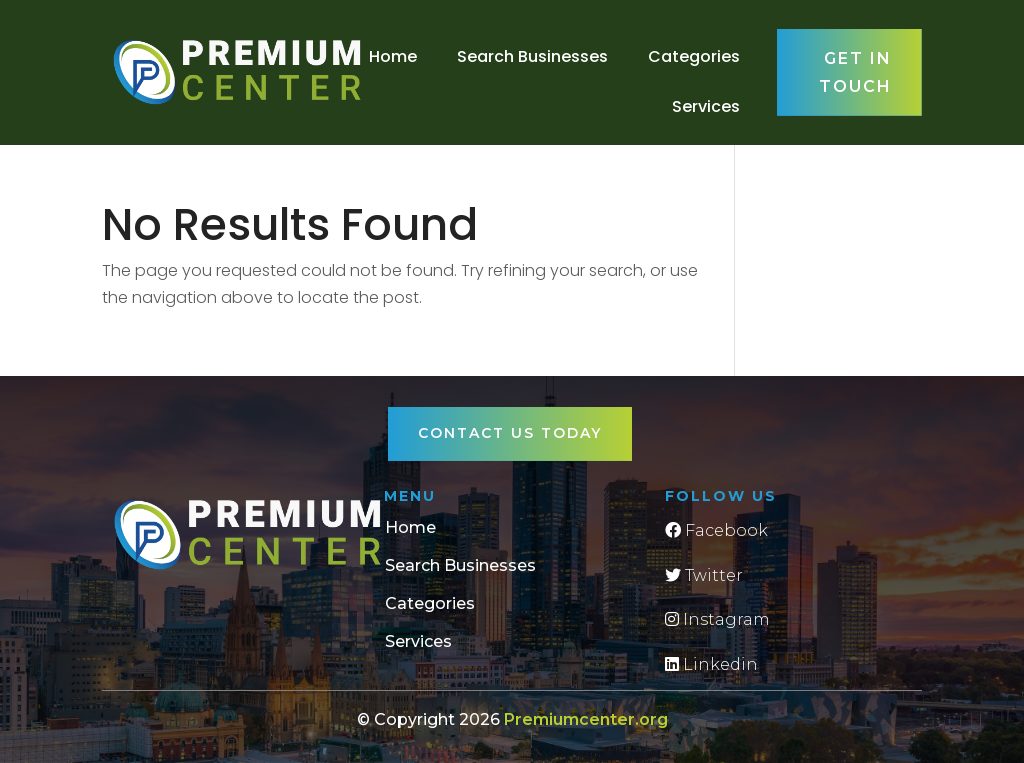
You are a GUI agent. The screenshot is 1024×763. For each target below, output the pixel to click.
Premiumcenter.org (586, 719)
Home (393, 56)
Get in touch (855, 72)
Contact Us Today (510, 433)
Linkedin (711, 664)
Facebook (716, 530)
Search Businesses (532, 56)
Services (706, 106)
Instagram (717, 619)
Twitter (704, 575)
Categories (694, 56)
